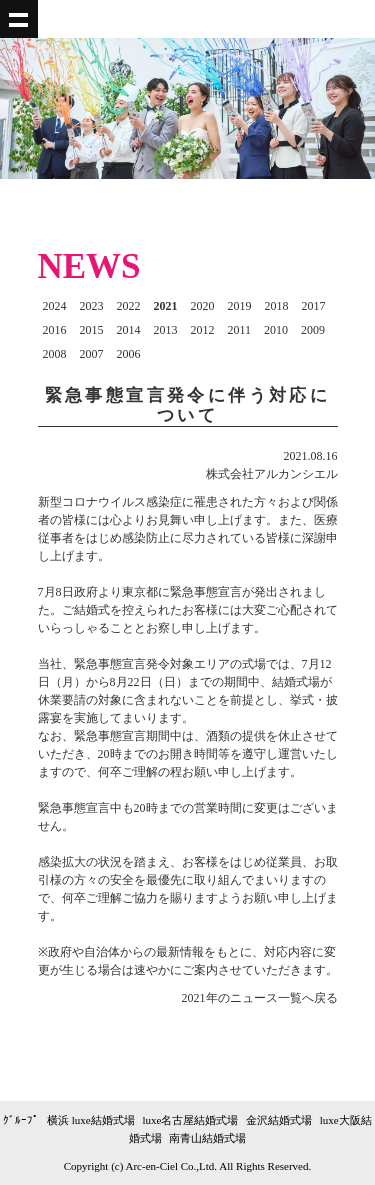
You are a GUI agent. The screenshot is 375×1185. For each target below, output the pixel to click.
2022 (129, 306)
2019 (240, 306)
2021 (166, 306)
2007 (92, 354)
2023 (92, 306)
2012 (203, 330)
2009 (313, 330)
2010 (276, 330)
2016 (55, 330)
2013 (166, 330)
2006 (129, 354)
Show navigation (19, 19)
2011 (240, 330)
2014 (129, 330)
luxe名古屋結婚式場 (190, 1120)
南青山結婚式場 (207, 1138)
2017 (314, 306)
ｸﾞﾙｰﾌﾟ (21, 1120)
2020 (203, 306)
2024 (55, 306)
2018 (277, 306)
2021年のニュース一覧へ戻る (260, 998)
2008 (55, 354)
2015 (92, 330)
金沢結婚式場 (279, 1120)
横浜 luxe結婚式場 (91, 1120)
